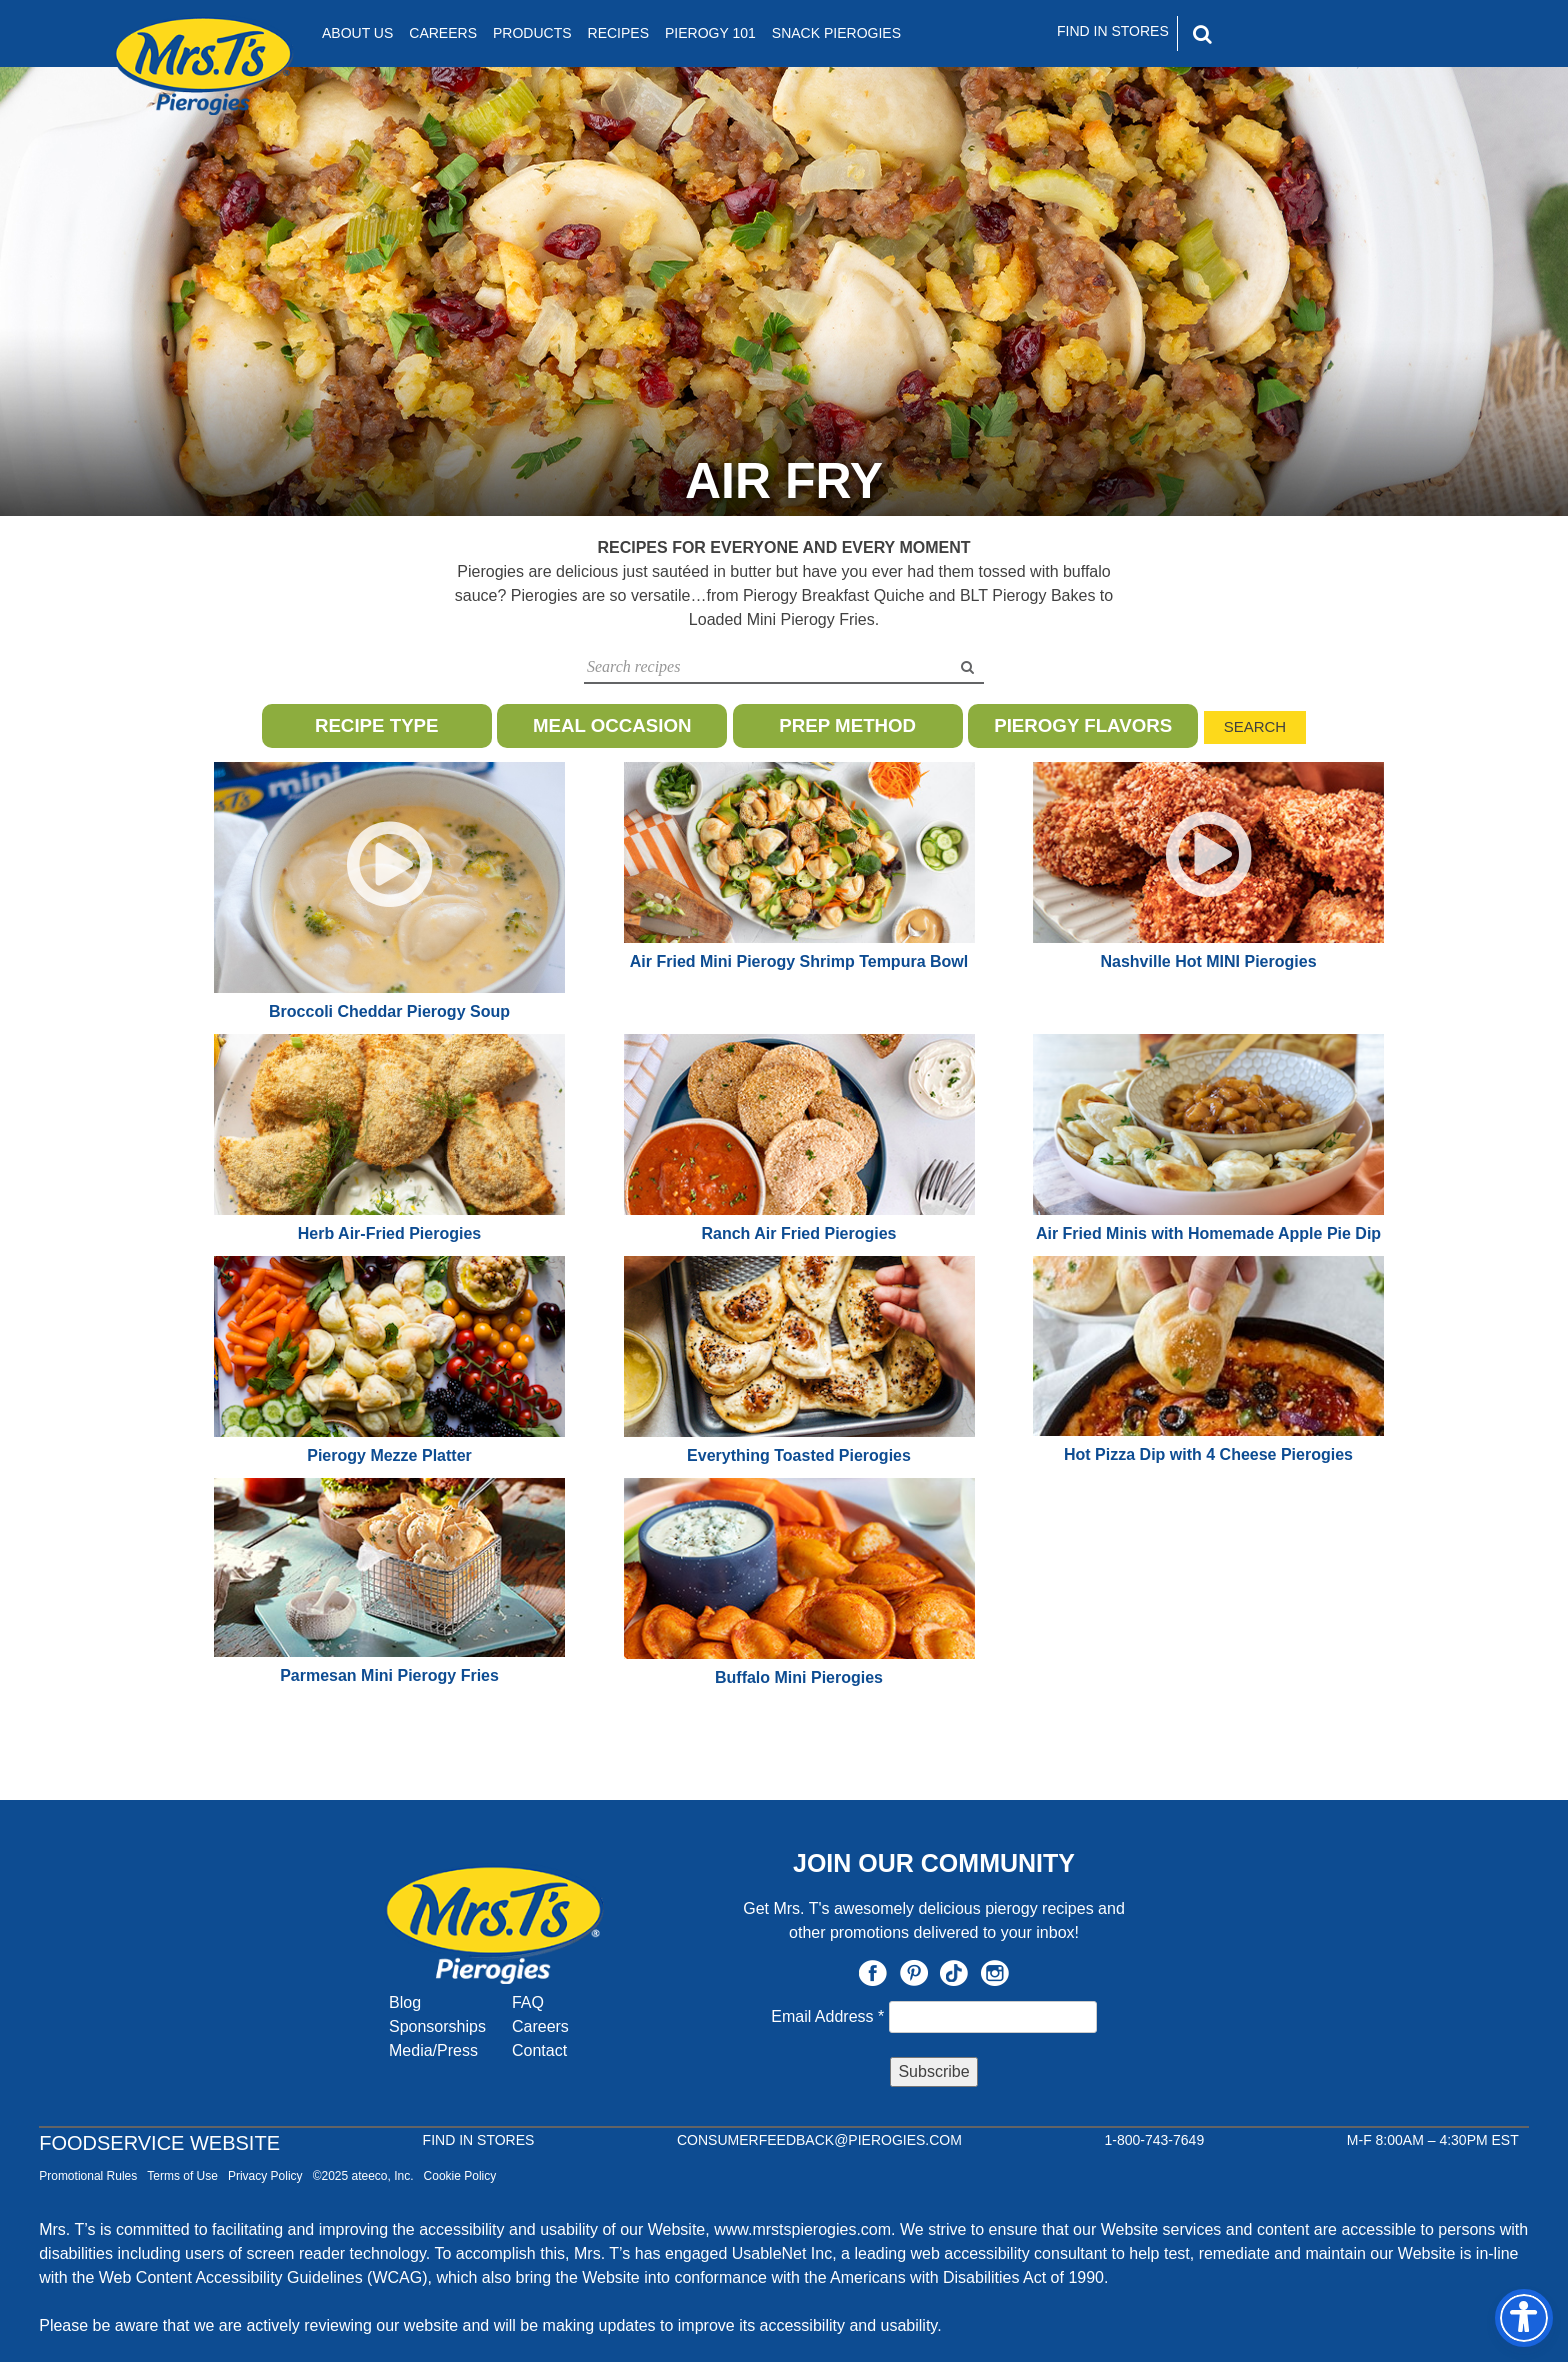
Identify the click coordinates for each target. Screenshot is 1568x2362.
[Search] (1288, 34)
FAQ (528, 2002)
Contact (539, 2050)
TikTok (954, 1973)
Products (532, 33)
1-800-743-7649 (1155, 2140)
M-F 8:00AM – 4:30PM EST (1433, 2140)
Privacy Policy (265, 2176)
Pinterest (914, 1973)
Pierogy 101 (710, 33)
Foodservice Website (159, 2143)
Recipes (618, 33)
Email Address (829, 2016)
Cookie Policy (460, 2176)
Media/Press (433, 2050)
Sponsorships (437, 2026)
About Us (357, 33)
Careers (443, 33)
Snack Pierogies (836, 33)
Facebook (873, 1973)
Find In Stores (1113, 31)
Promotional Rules (88, 2176)
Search (1255, 726)
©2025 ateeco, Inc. (363, 2176)
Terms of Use (182, 2176)
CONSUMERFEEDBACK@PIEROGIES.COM (819, 2140)
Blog (405, 2002)
